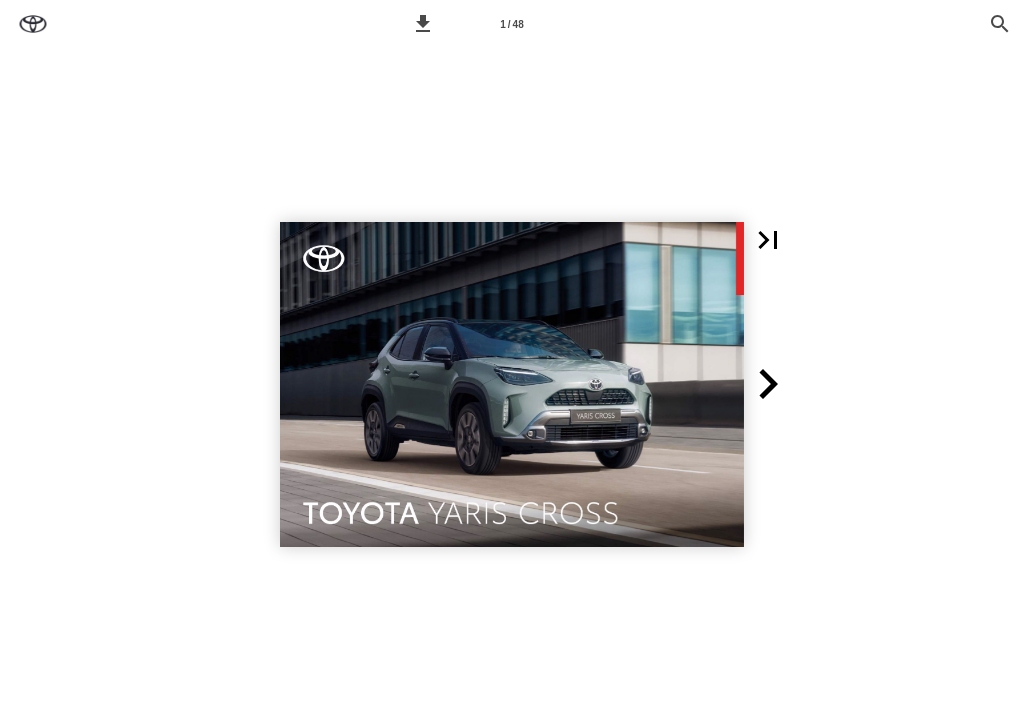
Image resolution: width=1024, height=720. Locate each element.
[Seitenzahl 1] (512, 24)
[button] (423, 24)
